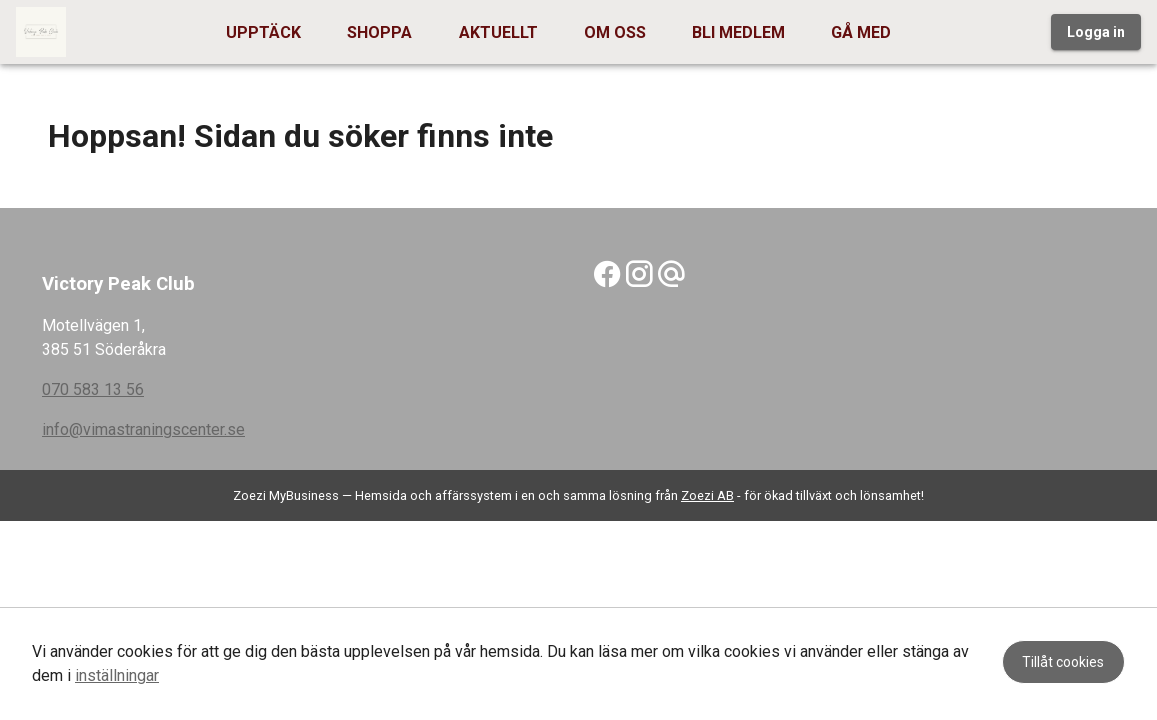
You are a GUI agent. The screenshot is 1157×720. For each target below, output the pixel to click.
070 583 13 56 (93, 389)
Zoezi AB (707, 495)
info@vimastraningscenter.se (143, 429)
